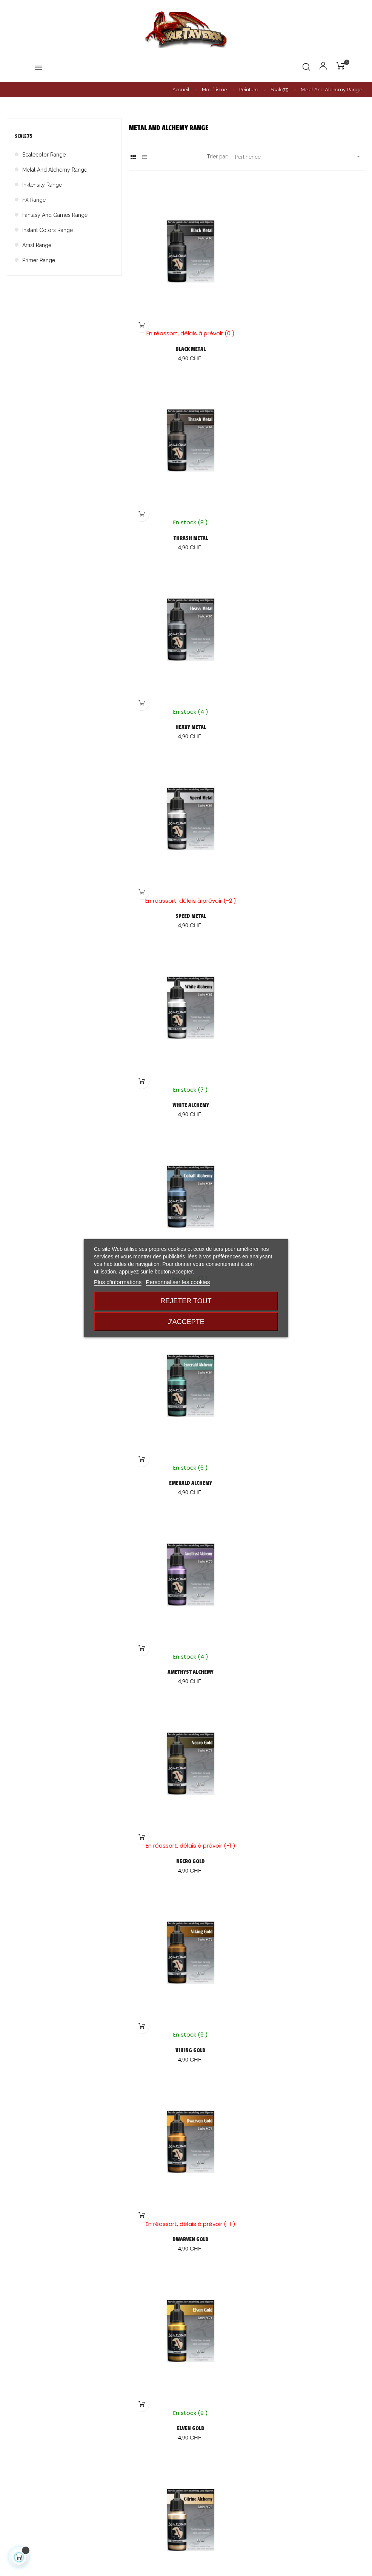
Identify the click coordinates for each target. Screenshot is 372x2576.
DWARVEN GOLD (186, 1232)
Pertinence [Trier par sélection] (300, 156)
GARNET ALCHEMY (186, 1948)
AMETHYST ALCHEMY (308, 875)
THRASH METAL (308, 338)
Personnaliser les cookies (178, 1282)
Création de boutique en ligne (186, 2573)
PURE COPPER (186, 2126)
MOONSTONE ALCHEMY (308, 2305)
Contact (199, 2494)
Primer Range (38, 260)
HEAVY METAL (186, 517)
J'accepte (186, 1322)
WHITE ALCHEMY (186, 696)
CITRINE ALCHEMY (186, 1411)
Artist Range (36, 245)
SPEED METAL (307, 517)
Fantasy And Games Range (55, 215)
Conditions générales (216, 2467)
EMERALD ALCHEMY (186, 875)
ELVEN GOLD (307, 1232)
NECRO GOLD (186, 1054)
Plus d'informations (117, 1282)
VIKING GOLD (308, 1054)
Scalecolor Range (44, 155)
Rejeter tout (185, 1301)
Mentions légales (210, 2480)
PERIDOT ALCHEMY (308, 1590)
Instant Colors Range (47, 230)
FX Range (34, 200)
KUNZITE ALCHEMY (186, 1590)
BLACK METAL (186, 338)
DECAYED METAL (186, 1769)
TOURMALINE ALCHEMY (308, 1411)
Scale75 (23, 136)
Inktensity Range (42, 185)
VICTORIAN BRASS (308, 2126)
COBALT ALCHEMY (307, 696)
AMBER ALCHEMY (186, 2305)
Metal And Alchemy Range (54, 170)
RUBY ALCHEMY (308, 1948)
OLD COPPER (308, 1769)
